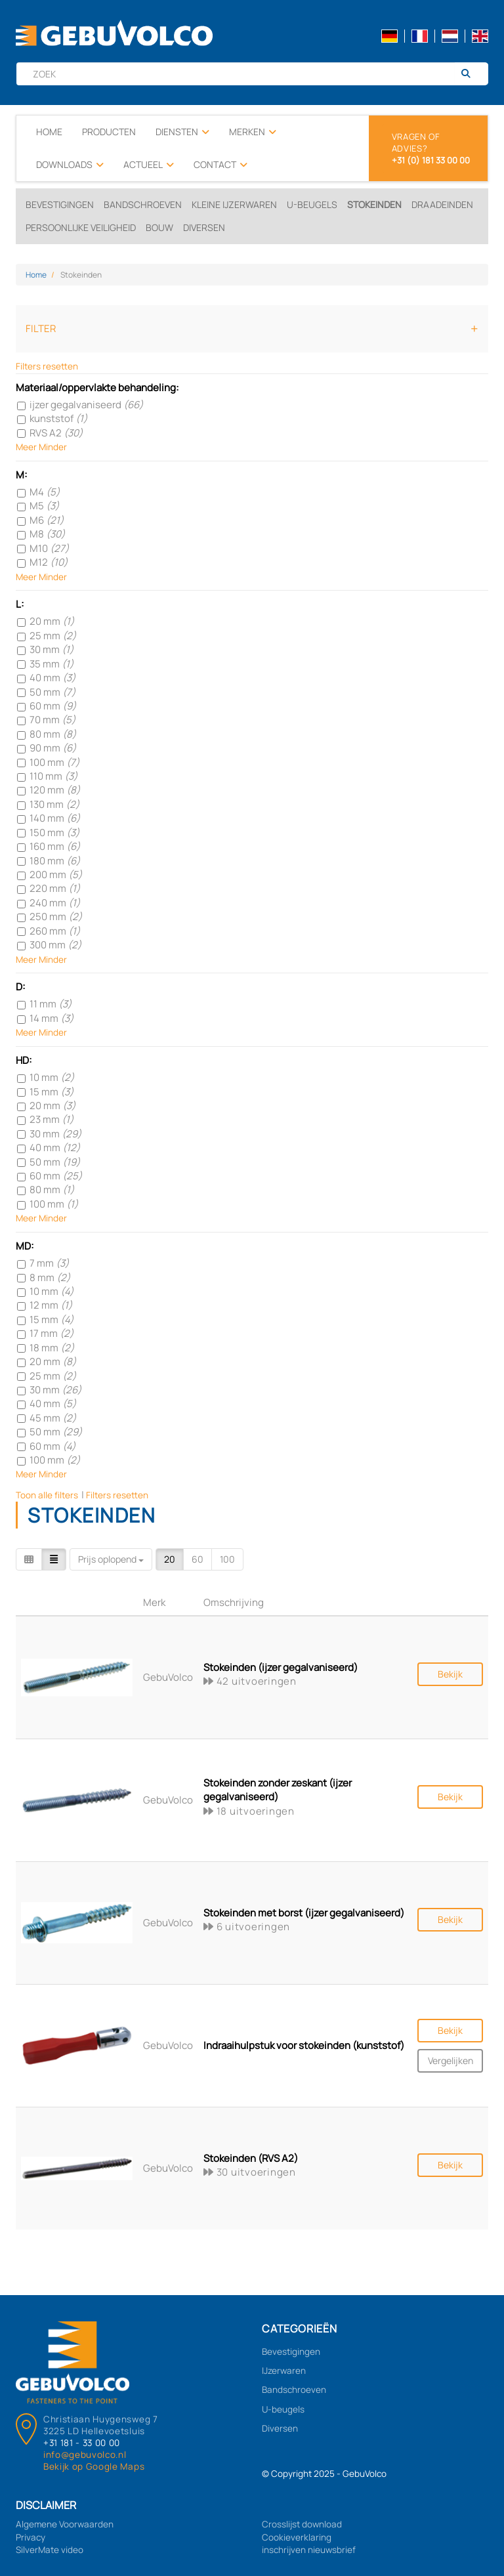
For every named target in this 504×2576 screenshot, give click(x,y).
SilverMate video (49, 2550)
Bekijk (450, 1674)
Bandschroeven (143, 204)
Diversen (204, 227)
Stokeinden (374, 204)
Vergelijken (450, 2060)
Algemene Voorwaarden (65, 2524)
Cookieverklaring (296, 2537)
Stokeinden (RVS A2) (250, 2158)
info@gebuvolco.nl (84, 2454)
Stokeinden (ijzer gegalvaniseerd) (280, 1667)
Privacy (30, 2537)
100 (227, 1559)
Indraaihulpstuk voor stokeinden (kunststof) (303, 2045)
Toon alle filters (47, 1495)
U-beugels (312, 204)
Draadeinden (442, 204)
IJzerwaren (284, 2370)
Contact (220, 164)
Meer (26, 447)
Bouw (159, 227)
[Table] (53, 1559)
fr (419, 36)
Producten (109, 131)
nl (450, 36)
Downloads (70, 164)
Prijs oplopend (111, 1559)
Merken (252, 131)
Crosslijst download (302, 2524)
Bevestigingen (60, 204)
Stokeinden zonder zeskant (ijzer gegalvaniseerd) (277, 1790)
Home (49, 131)
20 (169, 1559)
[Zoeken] (470, 73)
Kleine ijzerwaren (234, 204)
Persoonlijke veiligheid (81, 227)
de (389, 36)
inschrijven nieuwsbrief (309, 2550)
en (480, 36)
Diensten (182, 131)
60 (197, 1559)
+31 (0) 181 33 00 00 (431, 160)
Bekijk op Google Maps (93, 2466)
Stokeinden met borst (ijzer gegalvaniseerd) (303, 1913)
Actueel (148, 164)
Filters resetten (47, 366)
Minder (53, 447)
